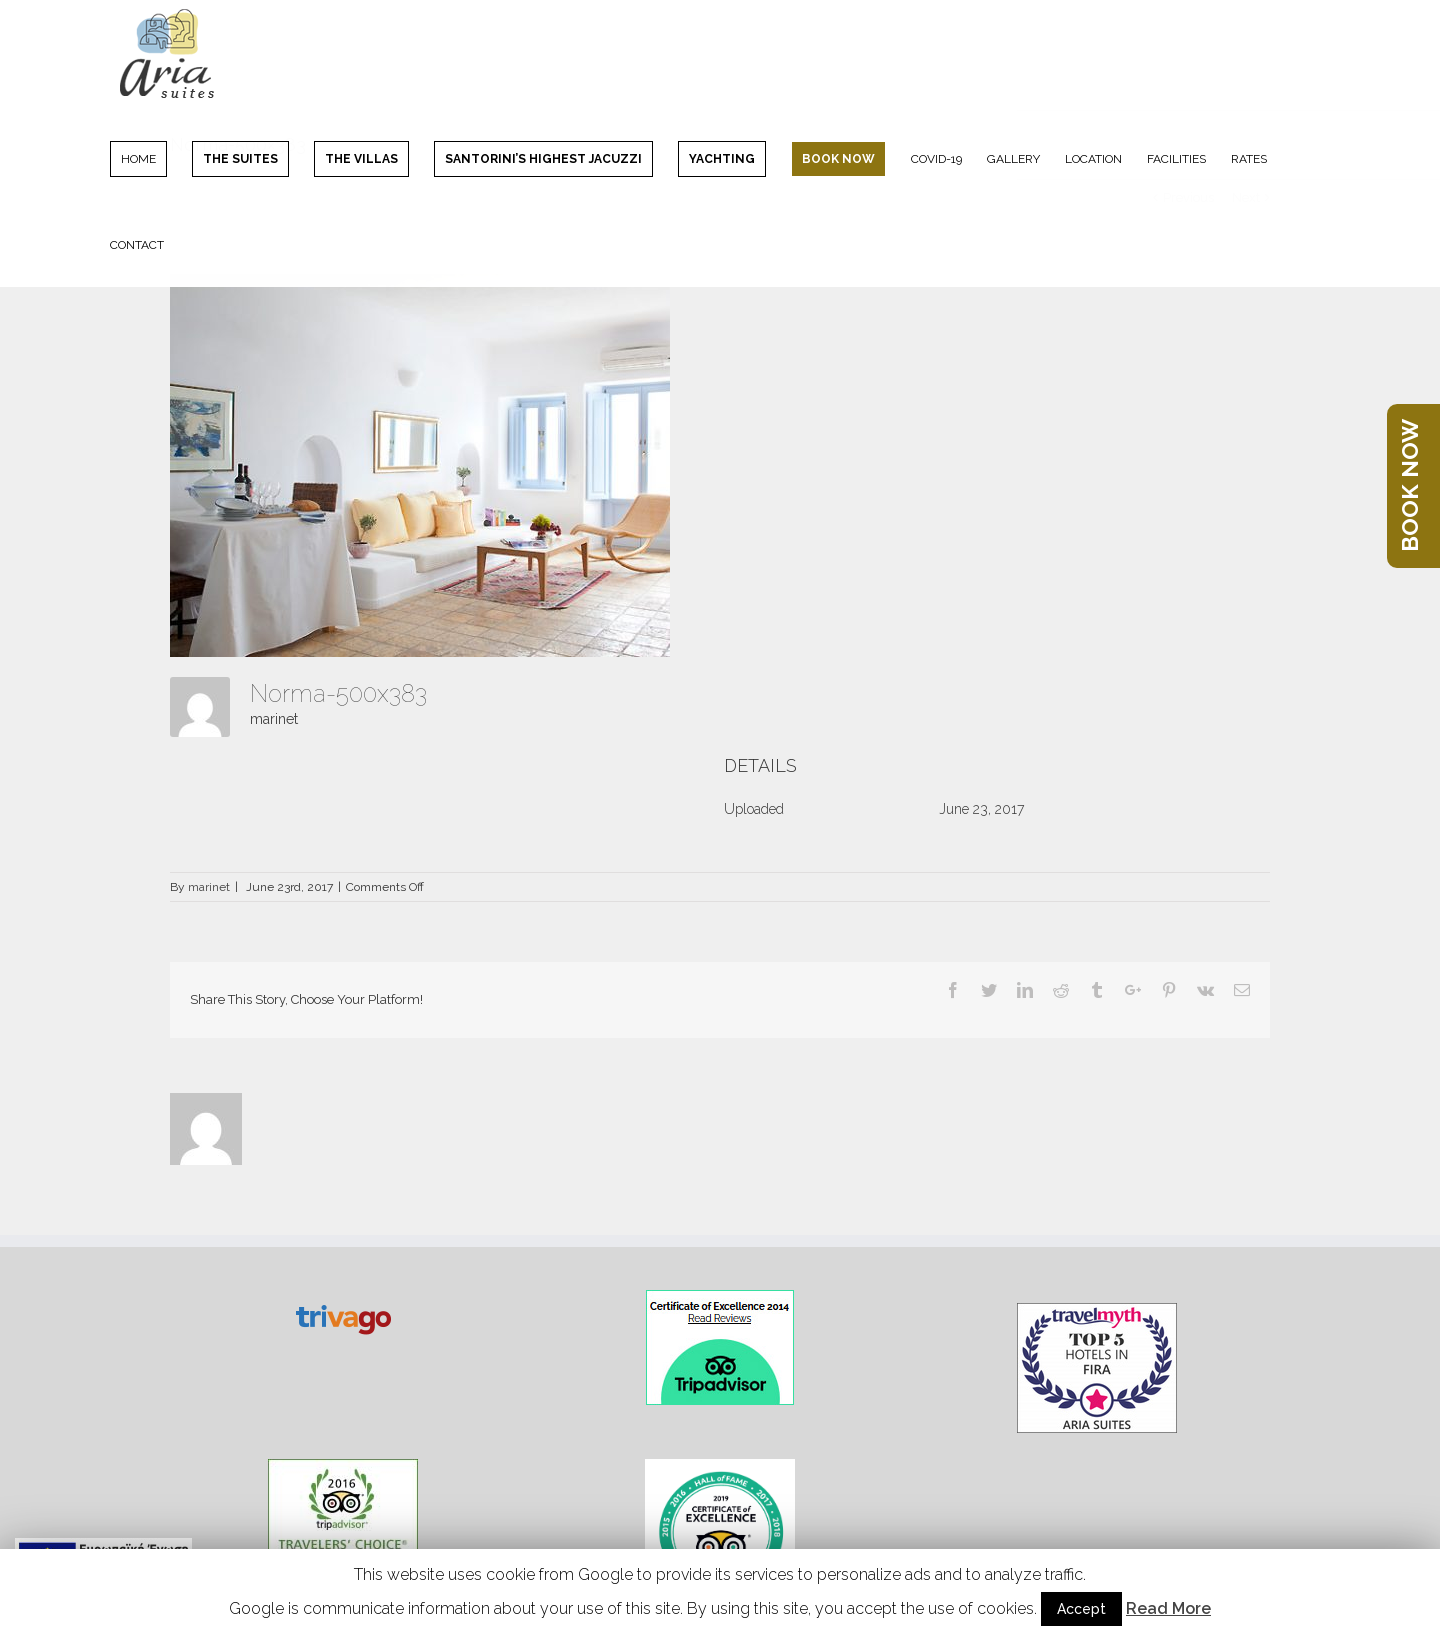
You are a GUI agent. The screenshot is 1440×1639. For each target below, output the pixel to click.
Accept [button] (1081, 1609)
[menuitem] (151, 158)
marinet (274, 719)
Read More (1168, 1608)
